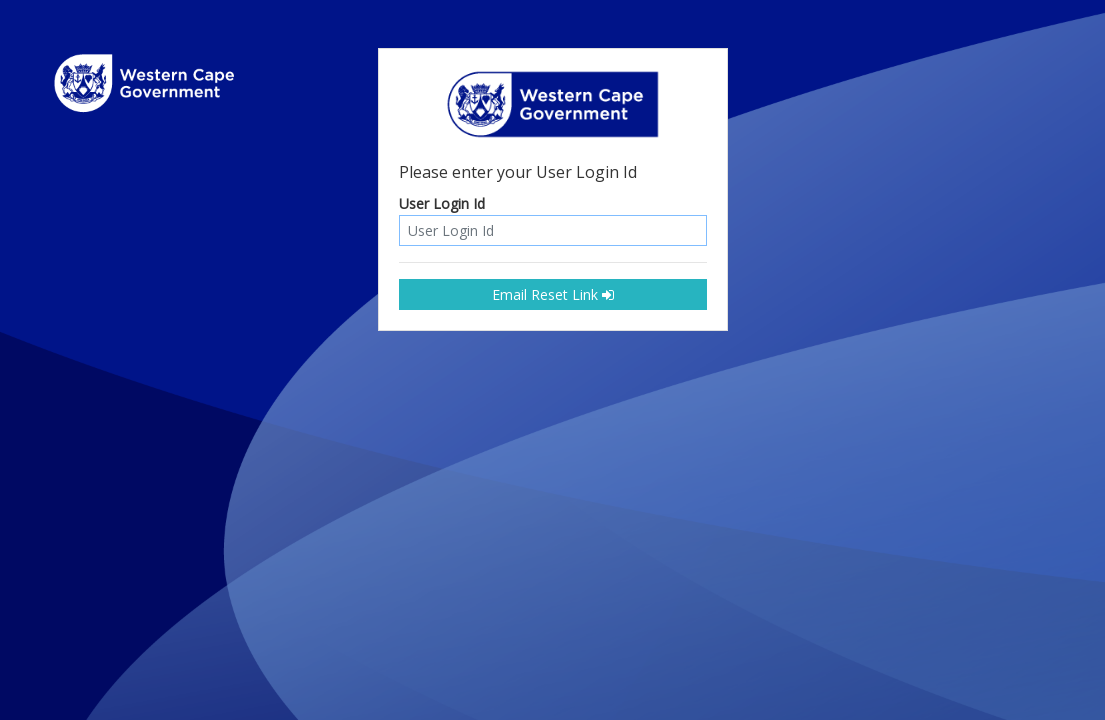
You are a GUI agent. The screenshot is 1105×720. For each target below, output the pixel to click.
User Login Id (442, 204)
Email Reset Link (553, 294)
